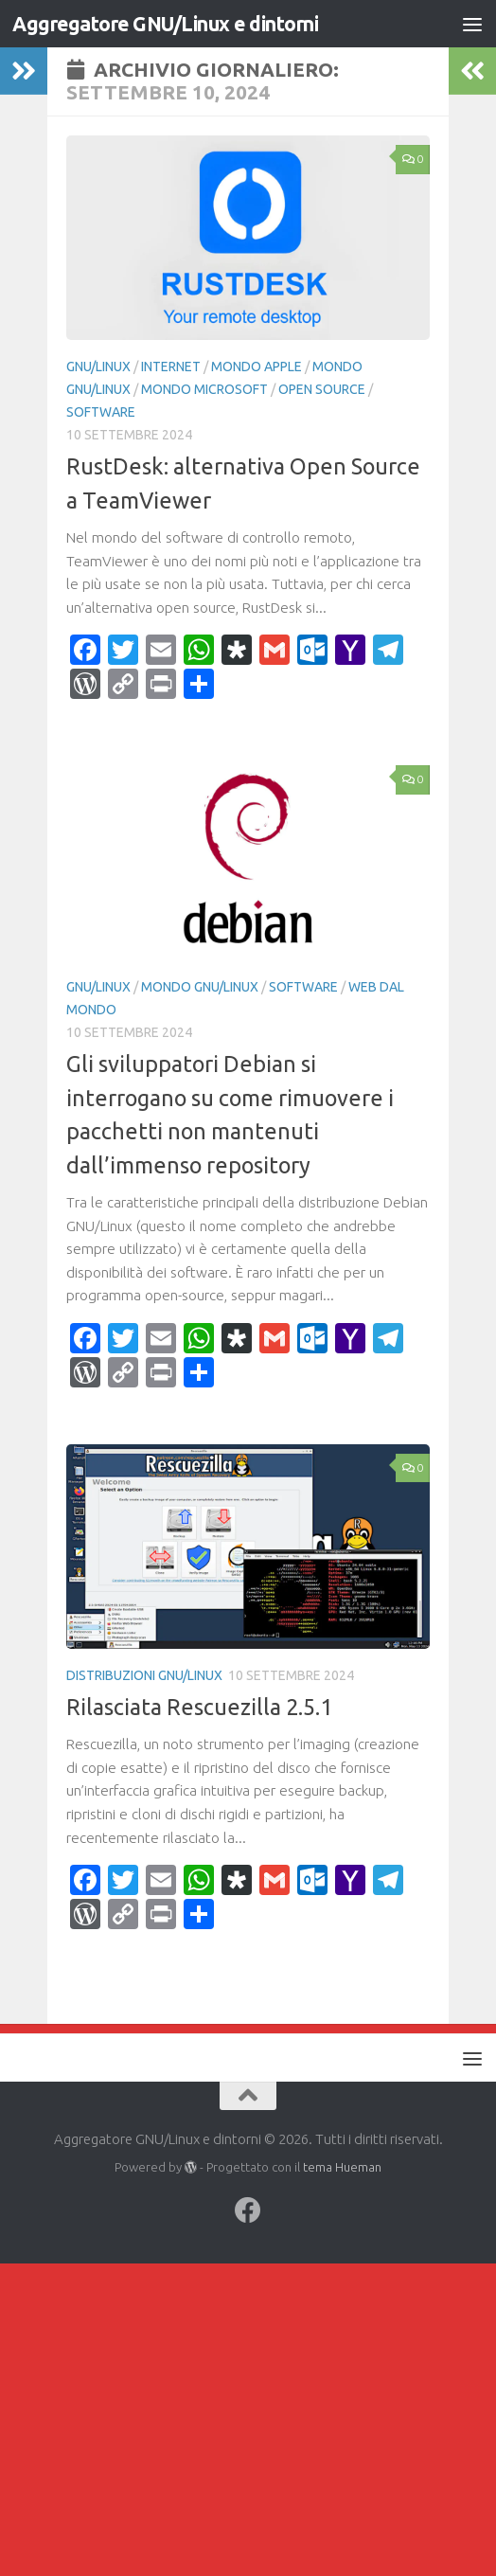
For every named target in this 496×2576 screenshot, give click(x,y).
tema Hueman (342, 2167)
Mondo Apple (256, 366)
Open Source (321, 389)
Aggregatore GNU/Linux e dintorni (165, 23)
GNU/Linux (98, 366)
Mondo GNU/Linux (199, 986)
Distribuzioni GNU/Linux (144, 1675)
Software (100, 412)
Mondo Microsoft (204, 389)
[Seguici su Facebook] (248, 2210)
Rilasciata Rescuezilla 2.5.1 (199, 1706)
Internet (171, 366)
